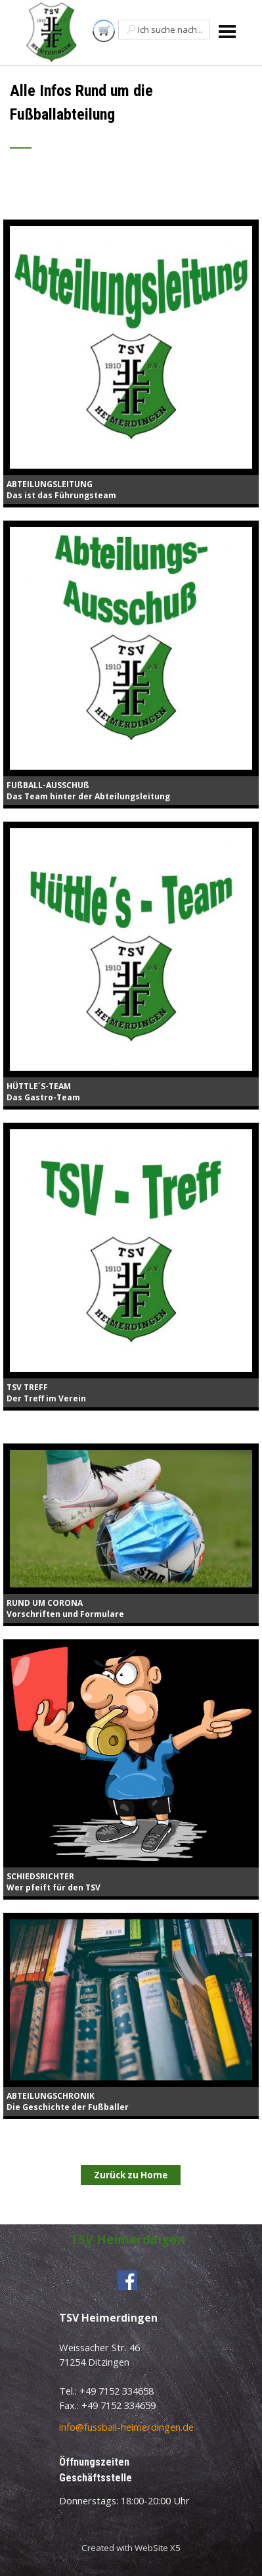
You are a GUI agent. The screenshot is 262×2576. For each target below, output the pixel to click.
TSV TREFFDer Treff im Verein (46, 1393)
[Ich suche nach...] (164, 29)
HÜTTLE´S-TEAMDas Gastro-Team (43, 1092)
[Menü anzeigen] (227, 31)
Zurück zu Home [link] (130, 2175)
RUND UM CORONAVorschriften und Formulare (65, 1608)
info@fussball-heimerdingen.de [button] (126, 2426)
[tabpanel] (131, 123)
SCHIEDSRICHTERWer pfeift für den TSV (53, 1882)
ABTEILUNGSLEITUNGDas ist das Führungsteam (61, 490)
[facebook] (127, 2280)
